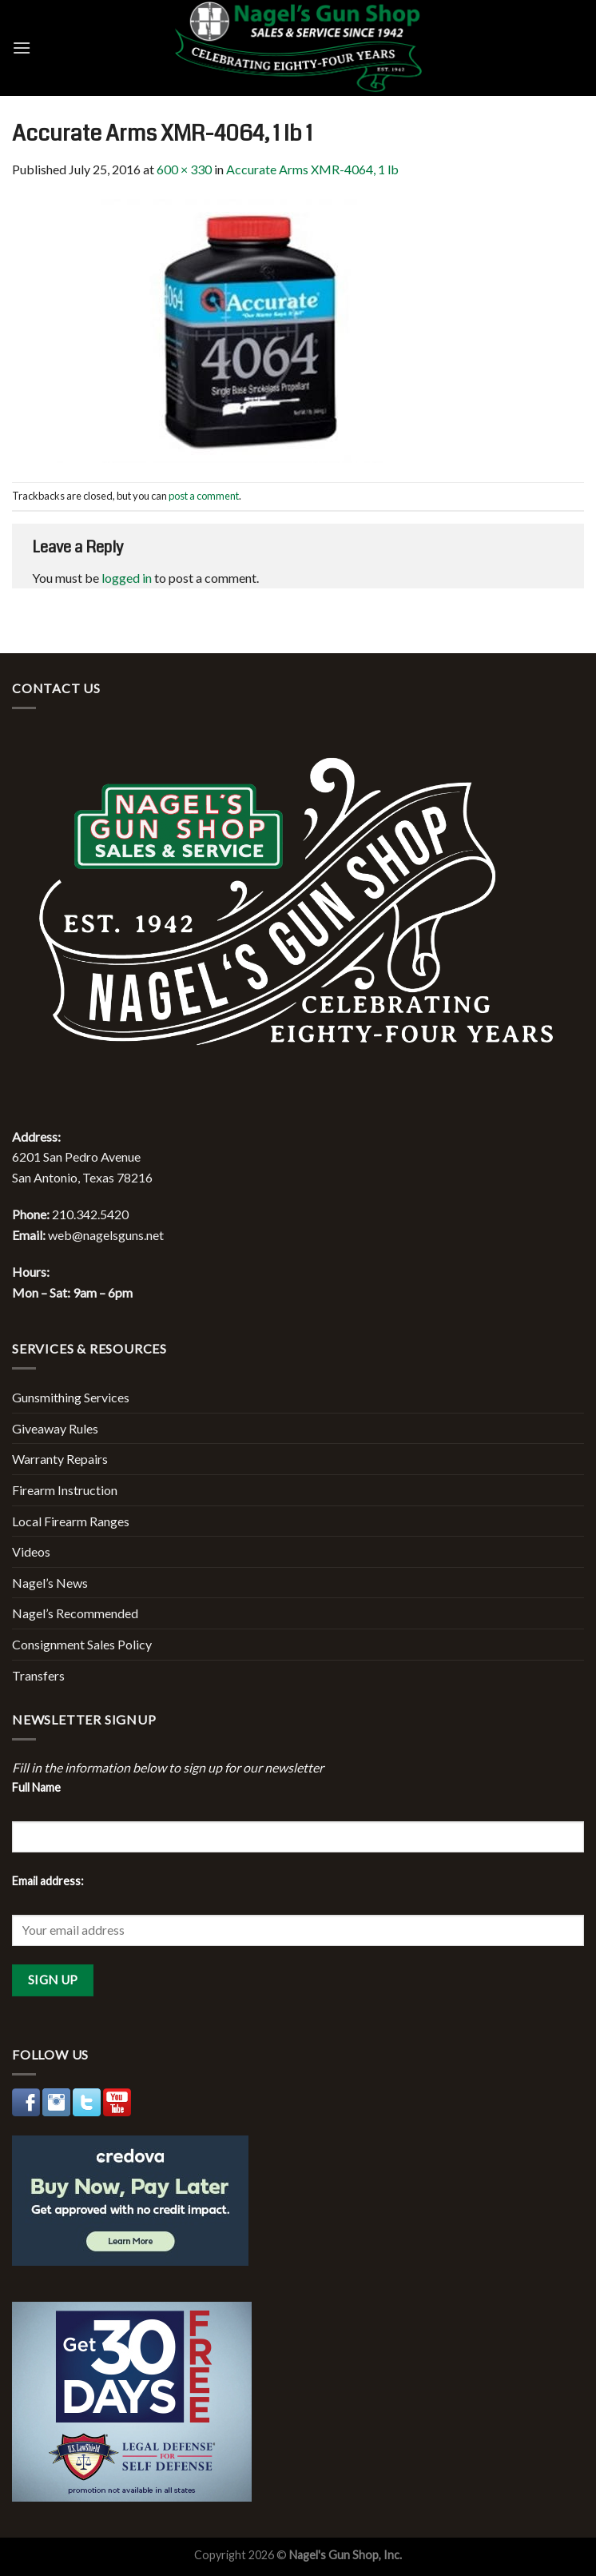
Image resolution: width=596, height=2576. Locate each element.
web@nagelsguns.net (106, 1234)
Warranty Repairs (60, 1458)
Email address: (48, 1881)
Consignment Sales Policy (82, 1644)
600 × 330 (184, 169)
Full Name (36, 1787)
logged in (126, 577)
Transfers (38, 1675)
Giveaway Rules (55, 1428)
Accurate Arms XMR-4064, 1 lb (312, 169)
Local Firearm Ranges (70, 1521)
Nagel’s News (50, 1582)
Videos (31, 1551)
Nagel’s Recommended (75, 1613)
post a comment (204, 495)
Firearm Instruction (64, 1489)
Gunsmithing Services (70, 1397)
